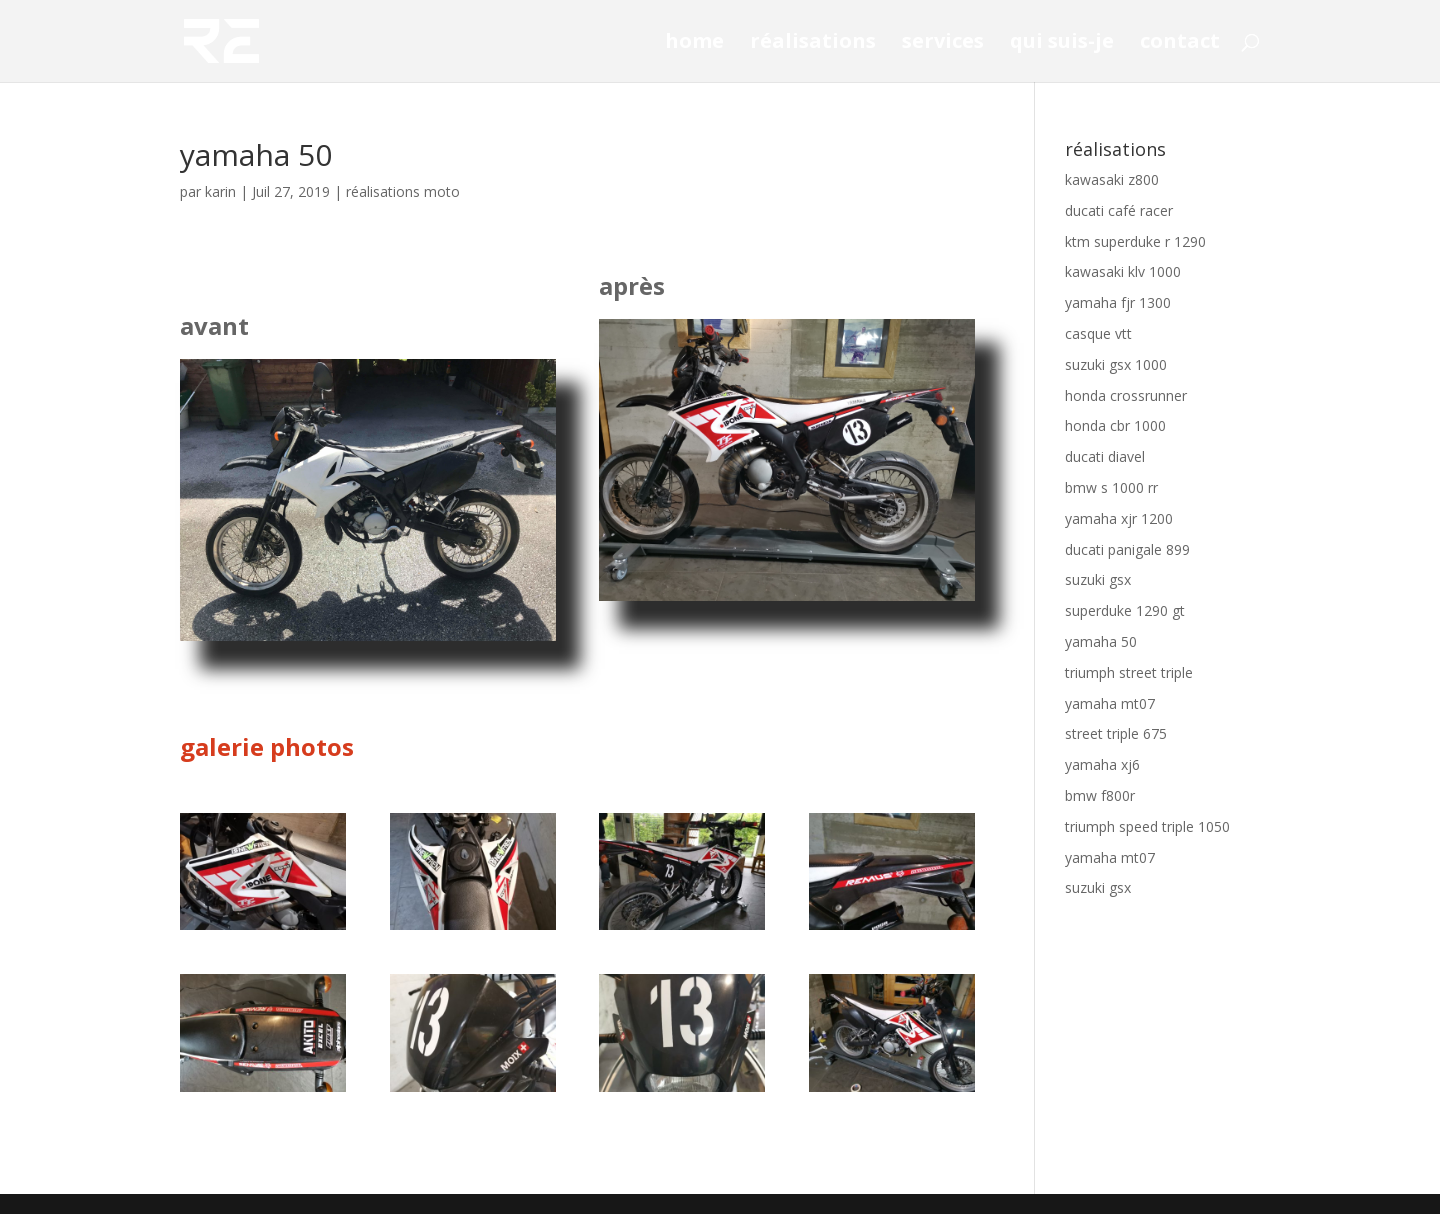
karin (220, 191)
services (943, 44)
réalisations (813, 44)
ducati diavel (1105, 456)
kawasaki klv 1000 (1123, 271)
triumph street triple (1129, 672)
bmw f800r (1100, 795)
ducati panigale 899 (1127, 549)
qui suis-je (1062, 44)
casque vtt (1098, 333)
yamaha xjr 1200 (1119, 518)
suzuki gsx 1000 (1116, 364)
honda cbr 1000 (1115, 425)
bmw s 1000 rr (1111, 487)
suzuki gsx (1098, 579)
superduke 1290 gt (1125, 610)
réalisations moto (403, 191)
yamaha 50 (1101, 641)
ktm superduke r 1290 (1135, 241)
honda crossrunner (1126, 395)
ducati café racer (1119, 210)
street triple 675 (1116, 733)
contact (1180, 44)
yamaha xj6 (1102, 764)
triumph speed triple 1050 (1147, 826)
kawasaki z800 (1112, 179)
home (694, 44)
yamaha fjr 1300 (1118, 302)
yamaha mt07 (1110, 703)
